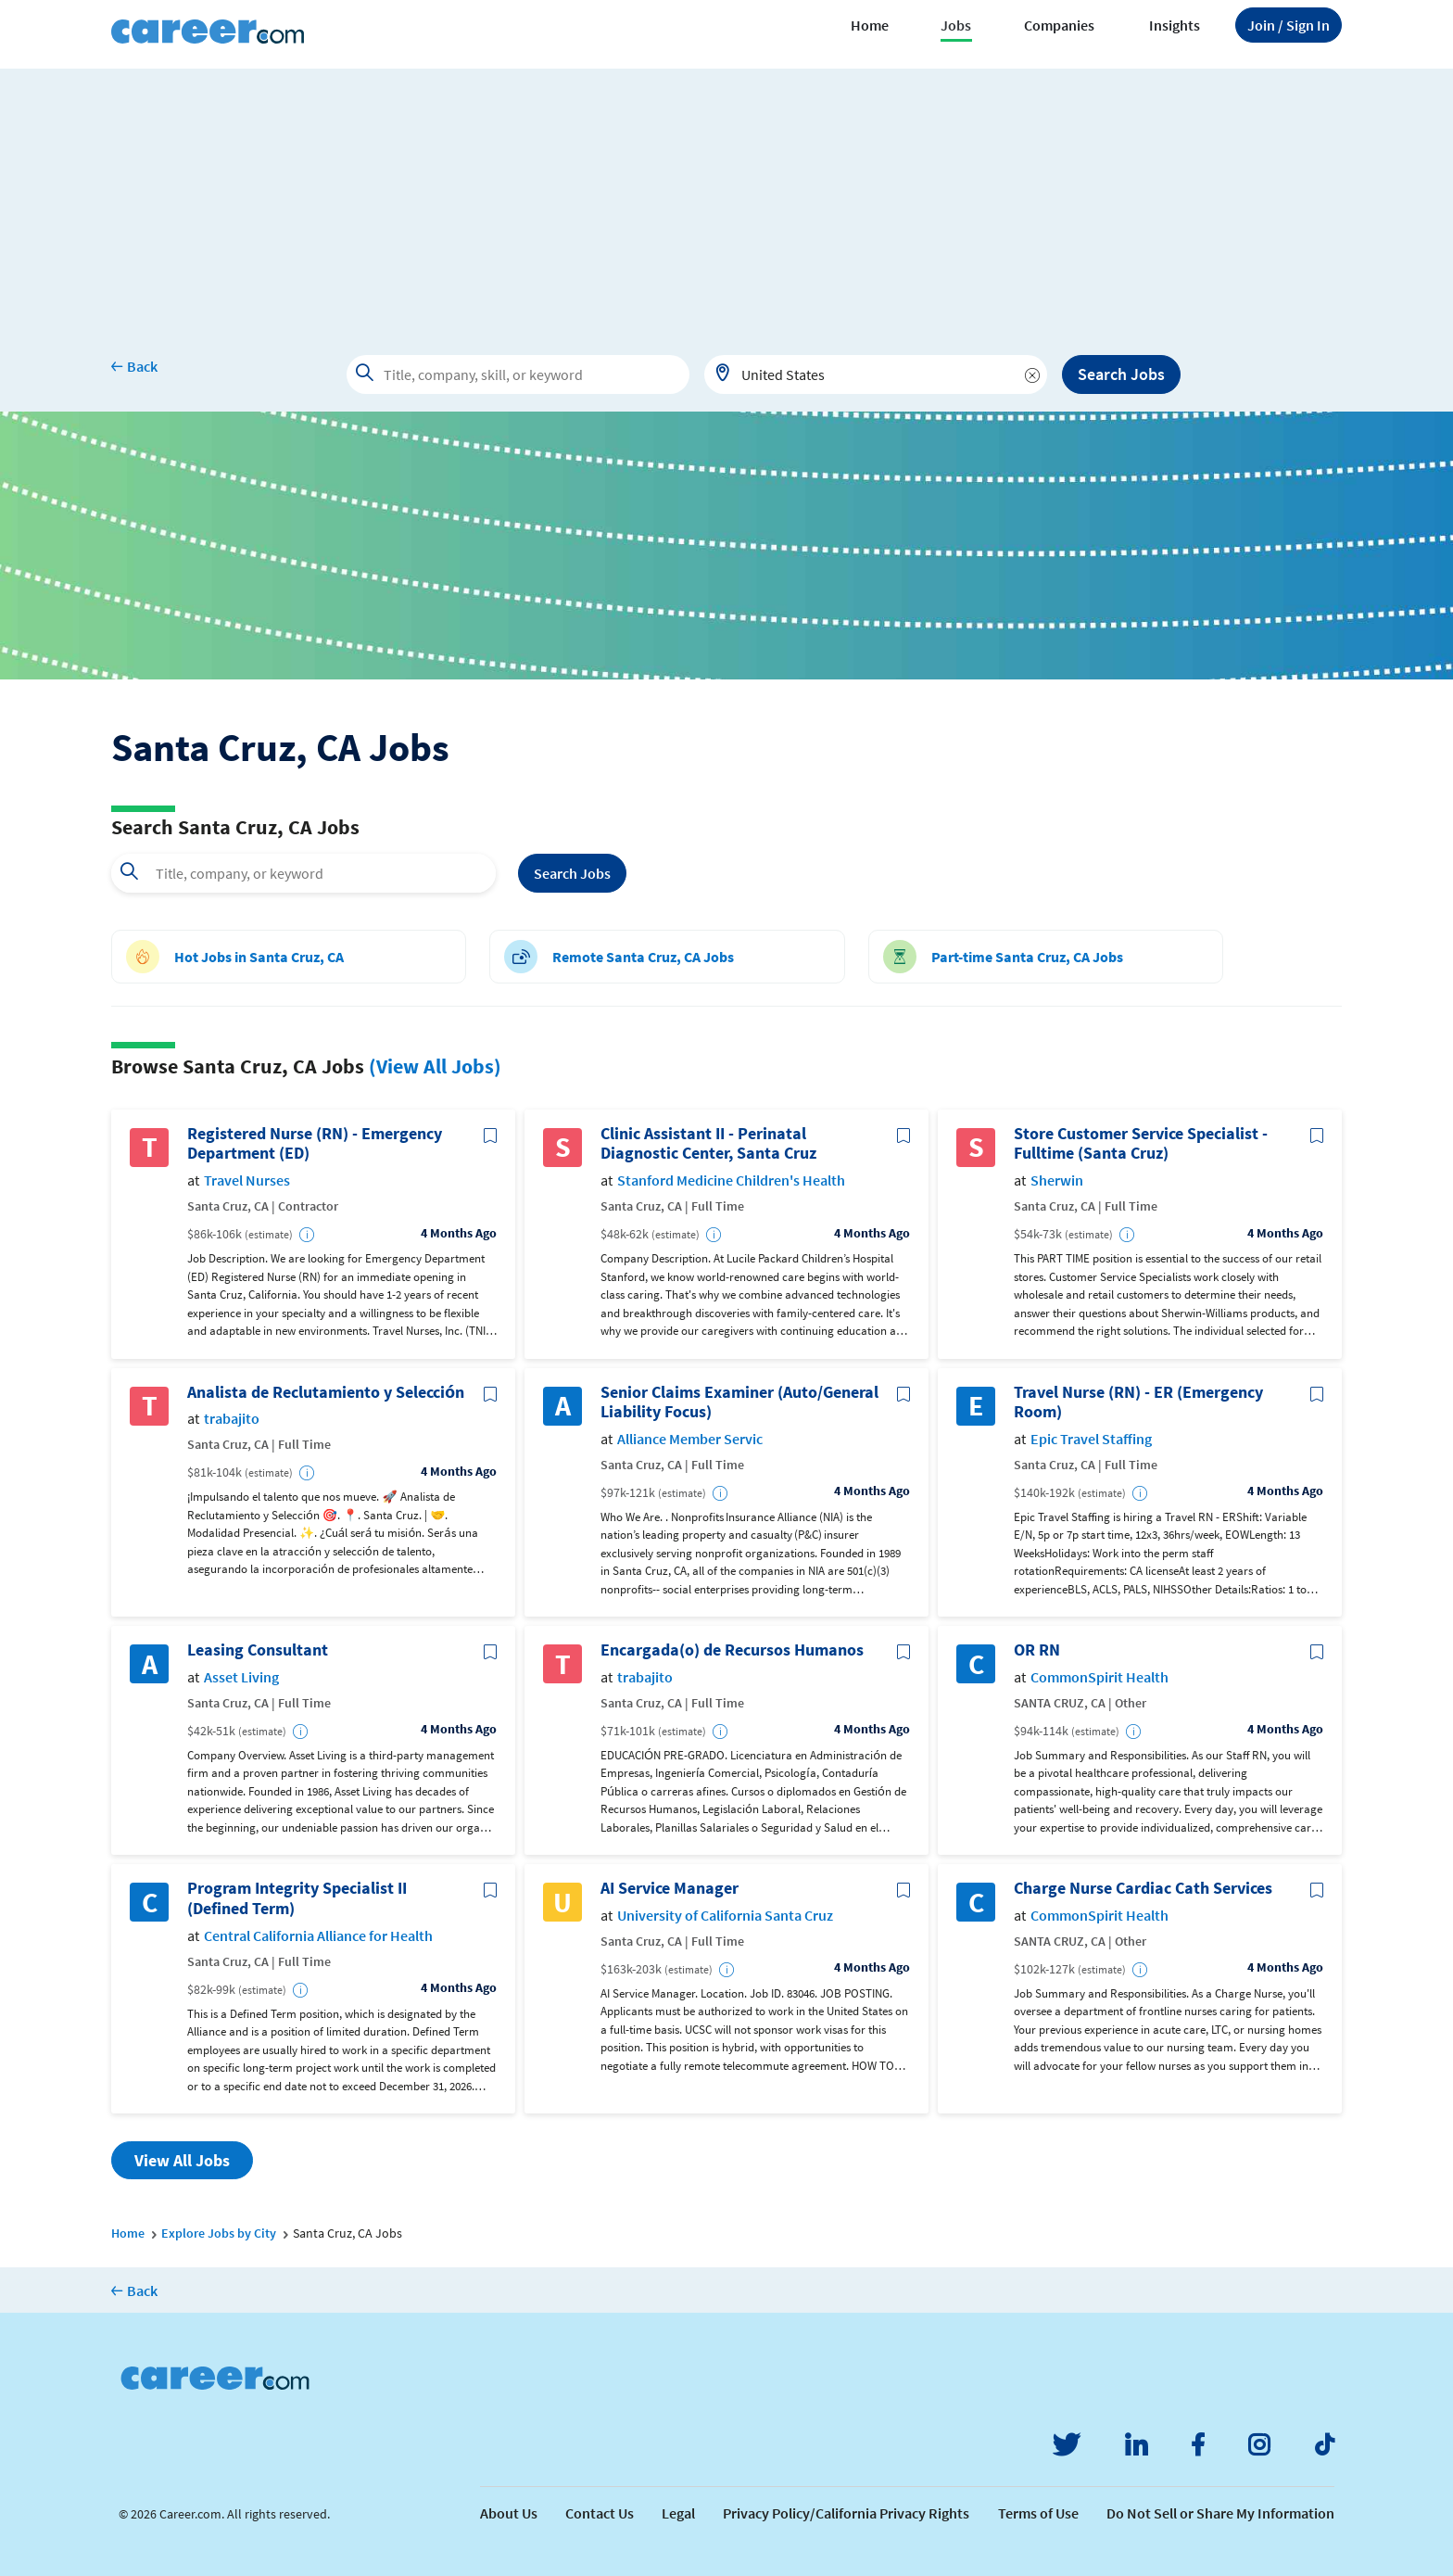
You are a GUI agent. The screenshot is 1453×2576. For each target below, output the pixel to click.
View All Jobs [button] (182, 2160)
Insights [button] (1174, 25)
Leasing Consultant (257, 1650)
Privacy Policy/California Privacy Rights (846, 2513)
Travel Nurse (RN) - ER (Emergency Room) (1138, 1402)
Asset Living (241, 1677)
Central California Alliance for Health (318, 1936)
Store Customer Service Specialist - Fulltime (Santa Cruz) (1141, 1143)
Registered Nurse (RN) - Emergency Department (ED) (314, 1143)
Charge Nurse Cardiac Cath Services (1143, 1888)
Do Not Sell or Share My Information (1220, 2513)
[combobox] (875, 374)
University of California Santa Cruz (725, 1915)
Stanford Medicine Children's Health (731, 1180)
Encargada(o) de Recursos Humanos (732, 1650)
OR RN (1037, 1650)
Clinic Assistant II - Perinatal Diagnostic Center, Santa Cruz (708, 1143)
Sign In (1288, 25)
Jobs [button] (956, 25)
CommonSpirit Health (1099, 1677)
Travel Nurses (247, 1180)
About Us (508, 2513)
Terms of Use (1038, 2513)
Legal (678, 2513)
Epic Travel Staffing (1091, 1439)
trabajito (231, 1419)
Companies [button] (1059, 25)
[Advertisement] (726, 198)
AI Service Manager (669, 1888)
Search (572, 873)
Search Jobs (1121, 374)
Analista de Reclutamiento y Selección (325, 1392)
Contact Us (599, 2513)
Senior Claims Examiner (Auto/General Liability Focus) (739, 1402)
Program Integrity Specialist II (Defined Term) (297, 1898)
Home (870, 25)
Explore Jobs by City (218, 2233)
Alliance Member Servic (690, 1439)
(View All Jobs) (435, 1066)
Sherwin (1056, 1180)
